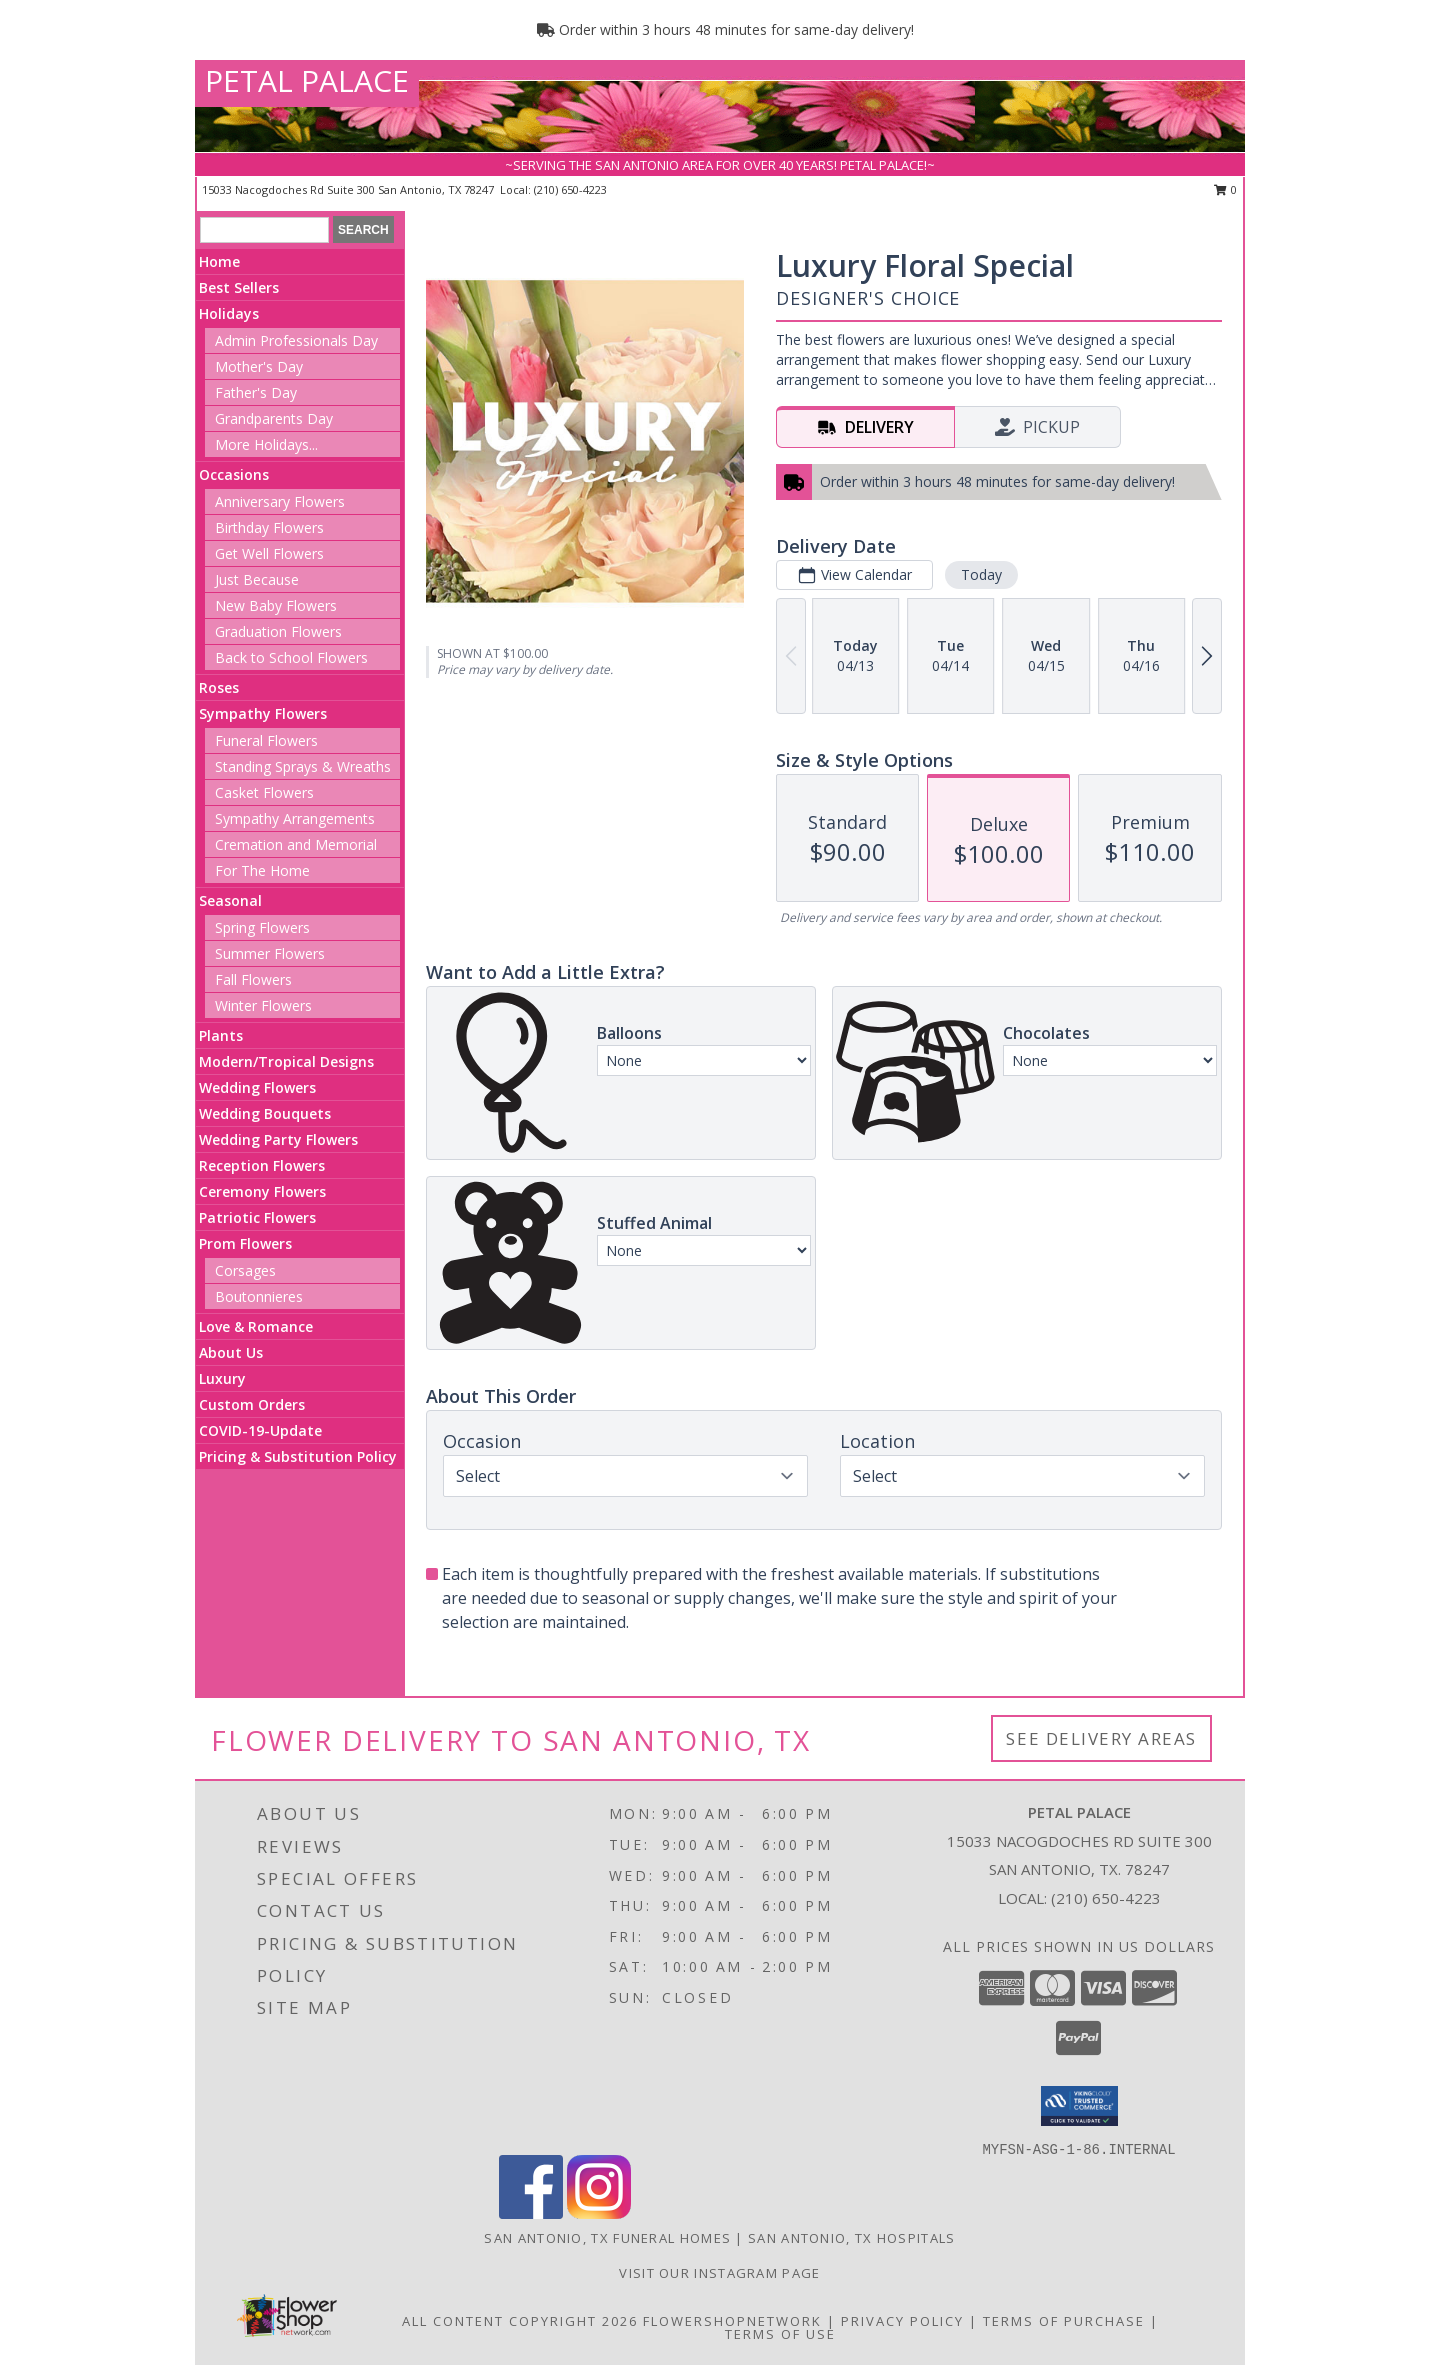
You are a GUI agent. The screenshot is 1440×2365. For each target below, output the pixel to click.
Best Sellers (239, 287)
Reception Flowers (262, 1165)
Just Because (257, 579)
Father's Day (256, 392)
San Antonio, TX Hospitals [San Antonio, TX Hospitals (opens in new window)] (852, 2238)
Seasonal (230, 900)
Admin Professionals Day (296, 340)
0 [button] (1225, 189)
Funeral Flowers (266, 740)
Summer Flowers (270, 953)
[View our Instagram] (599, 2213)
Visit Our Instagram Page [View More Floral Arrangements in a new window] (719, 2273)
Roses (219, 687)
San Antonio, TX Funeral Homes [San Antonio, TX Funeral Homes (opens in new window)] (607, 2238)
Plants (221, 1035)
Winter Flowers (263, 1005)
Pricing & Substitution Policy (298, 1456)
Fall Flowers (253, 979)
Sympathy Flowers (263, 713)
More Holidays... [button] (266, 444)
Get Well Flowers (269, 553)
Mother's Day (259, 366)
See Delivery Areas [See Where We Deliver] (1101, 1738)
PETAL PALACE (307, 80)
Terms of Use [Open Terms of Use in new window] (780, 2334)
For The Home (262, 870)
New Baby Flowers (276, 605)
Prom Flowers (245, 1243)
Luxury (222, 1378)
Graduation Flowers (278, 631)
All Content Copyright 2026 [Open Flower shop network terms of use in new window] (520, 2321)
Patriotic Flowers (257, 1217)
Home (219, 261)
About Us (231, 1352)
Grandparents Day (274, 418)
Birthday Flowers (269, 527)
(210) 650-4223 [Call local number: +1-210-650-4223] (570, 189)
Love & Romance (256, 1326)
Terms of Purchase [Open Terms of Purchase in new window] (1064, 2321)
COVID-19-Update (260, 1430)
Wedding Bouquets (265, 1113)
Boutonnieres (259, 1296)
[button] (1079, 2106)
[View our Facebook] (531, 2213)
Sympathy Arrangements (295, 818)
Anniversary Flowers (280, 501)
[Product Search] (264, 230)
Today (981, 574)
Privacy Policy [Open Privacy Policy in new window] (902, 2321)
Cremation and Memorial (296, 844)
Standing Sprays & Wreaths (303, 766)
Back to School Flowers (291, 657)
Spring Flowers (262, 927)
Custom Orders (252, 1404)
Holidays (229, 313)
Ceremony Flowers (262, 1191)
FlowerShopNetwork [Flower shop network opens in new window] (732, 2321)
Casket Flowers (264, 792)
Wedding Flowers (257, 1087)
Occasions (234, 474)
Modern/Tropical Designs (286, 1061)
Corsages (245, 1270)
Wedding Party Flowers (278, 1139)
